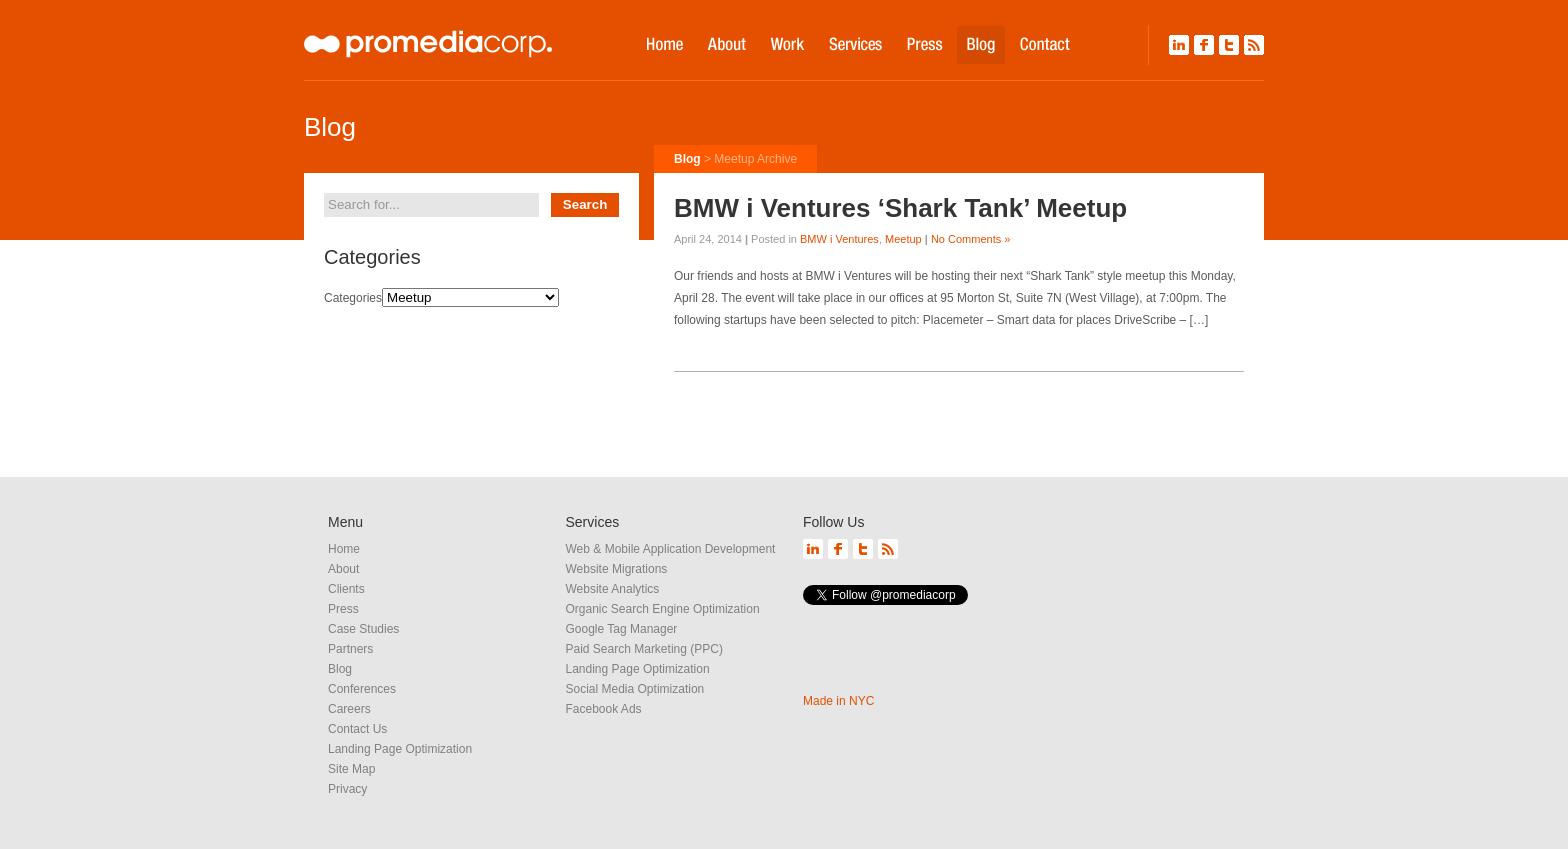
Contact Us (357, 729)
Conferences (362, 689)
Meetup (903, 239)
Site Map (351, 769)
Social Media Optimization (635, 689)
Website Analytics (613, 589)
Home (344, 549)
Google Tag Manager (622, 629)
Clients (346, 589)
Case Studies (363, 629)
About (343, 569)
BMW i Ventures (839, 239)
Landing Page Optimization (400, 749)
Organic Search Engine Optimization (663, 609)
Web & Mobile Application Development (671, 549)
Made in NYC (838, 701)
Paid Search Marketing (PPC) (644, 649)
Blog (687, 159)
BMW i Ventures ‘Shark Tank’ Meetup (900, 208)
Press (343, 609)
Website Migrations (617, 569)
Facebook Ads (604, 709)
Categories (353, 298)
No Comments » (970, 239)
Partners (350, 649)
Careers (349, 709)
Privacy (347, 789)
